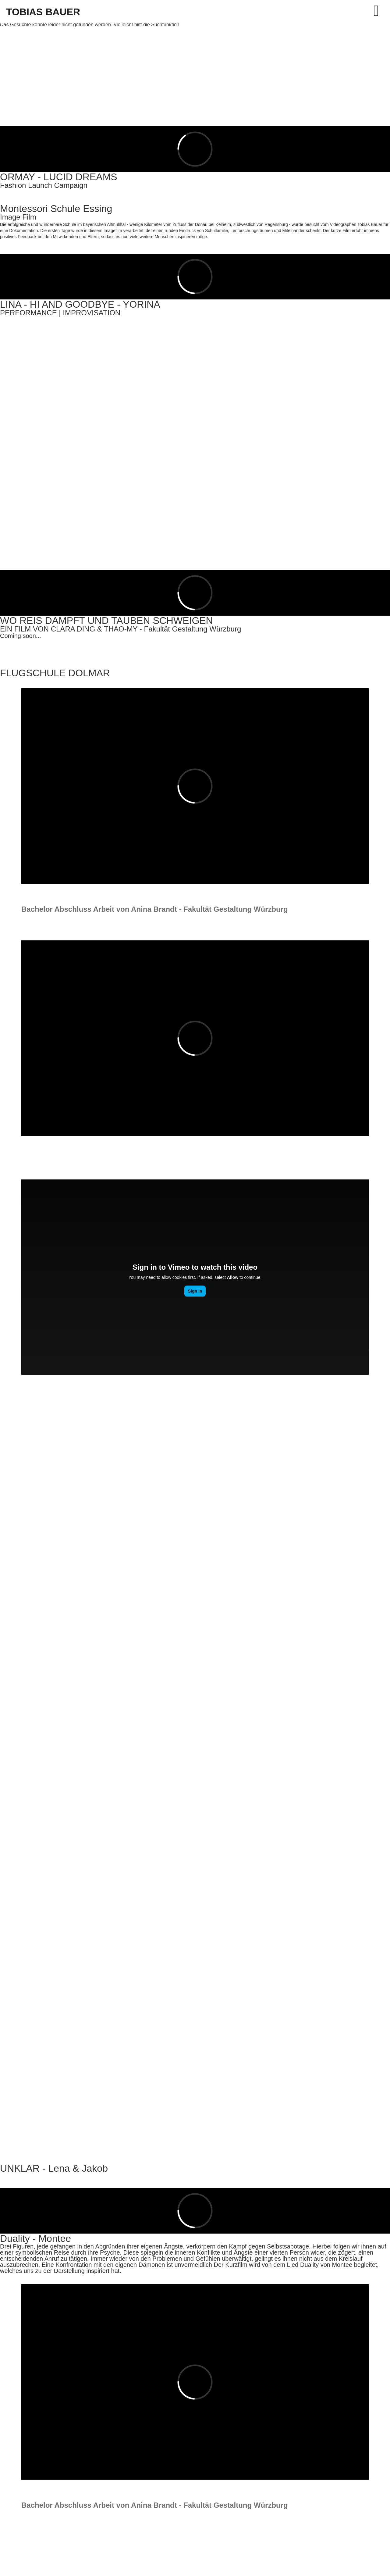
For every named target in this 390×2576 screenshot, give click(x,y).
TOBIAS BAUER (43, 11)
